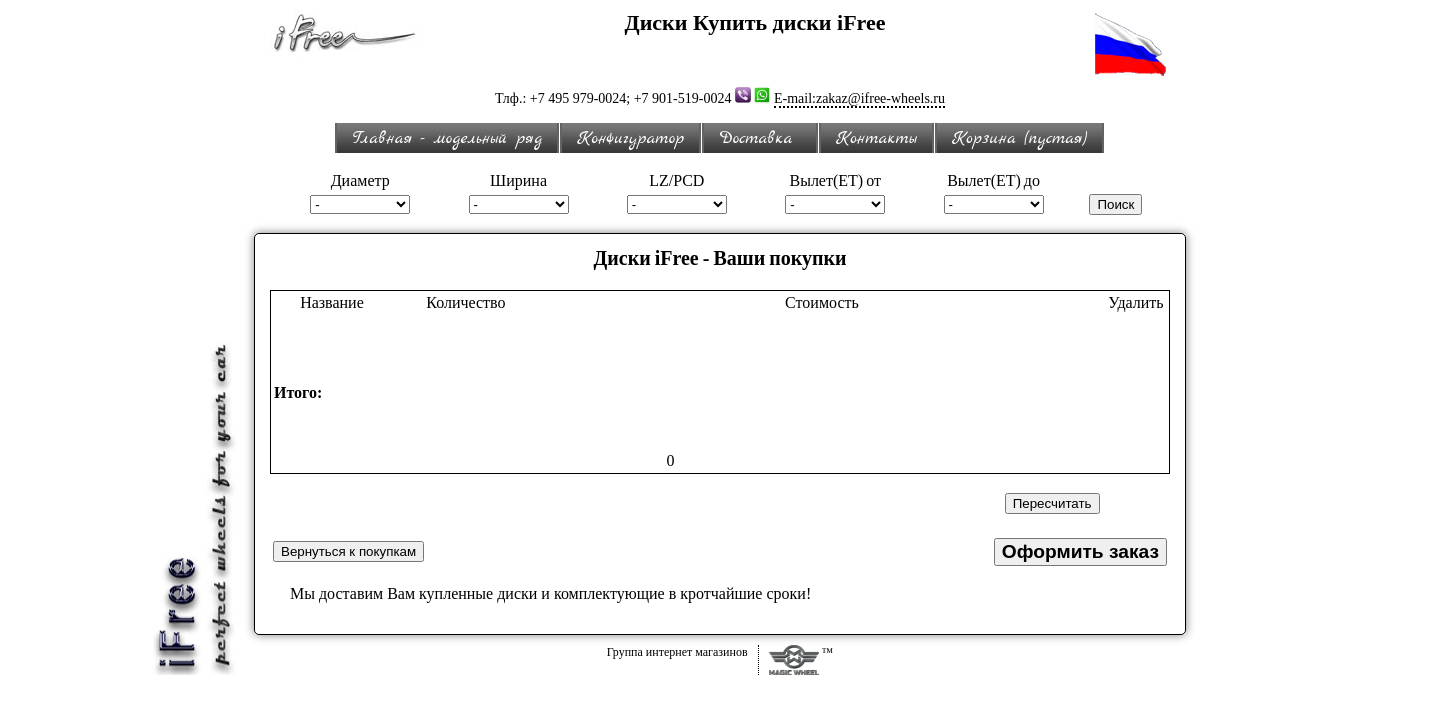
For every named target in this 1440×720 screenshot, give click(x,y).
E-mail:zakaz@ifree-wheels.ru (859, 98)
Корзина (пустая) (1019, 138)
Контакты (876, 138)
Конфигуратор (630, 138)
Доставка (760, 138)
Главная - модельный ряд (447, 138)
